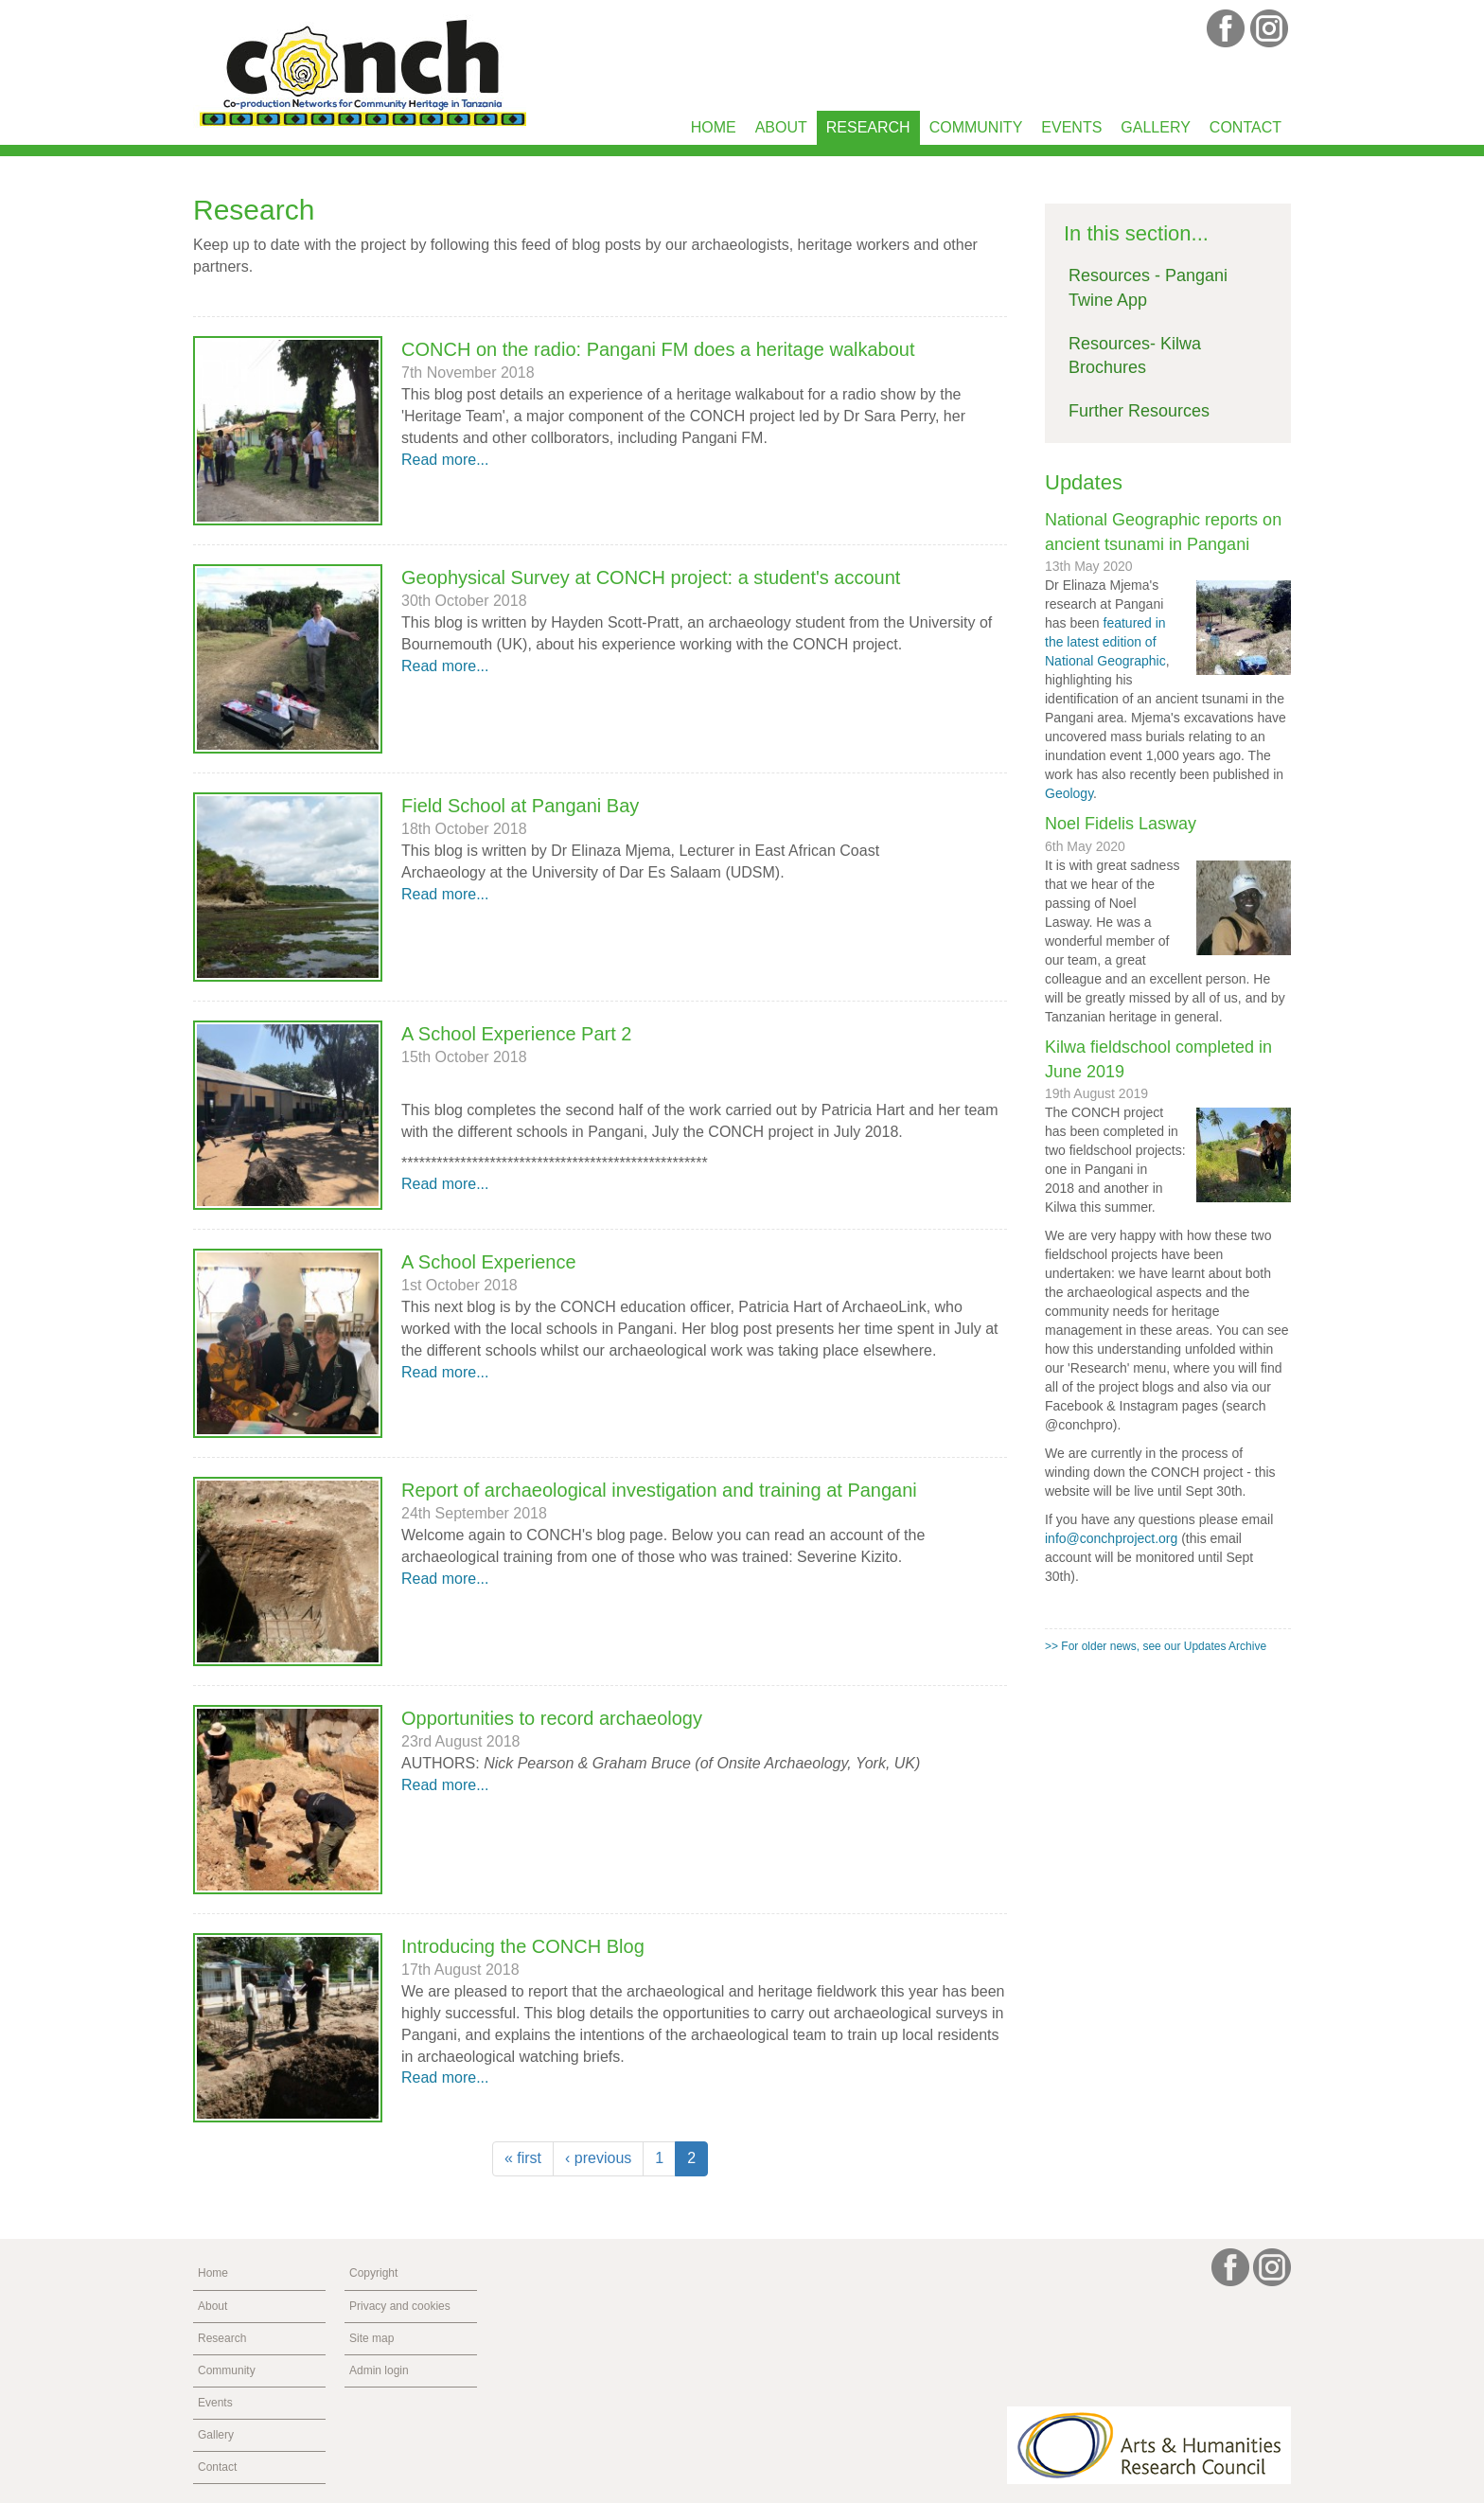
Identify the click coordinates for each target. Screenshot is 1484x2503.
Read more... (444, 460)
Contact (1245, 127)
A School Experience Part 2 (516, 1033)
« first (522, 2158)
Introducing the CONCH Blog (523, 1946)
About (781, 127)
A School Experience (488, 1262)
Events (1071, 127)
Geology (1069, 793)
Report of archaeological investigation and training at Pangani (659, 1490)
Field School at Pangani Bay (520, 805)
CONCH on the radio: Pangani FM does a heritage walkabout (658, 349)
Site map (371, 2338)
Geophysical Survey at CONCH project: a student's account (650, 577)
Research (868, 127)
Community (976, 127)
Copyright (373, 2273)
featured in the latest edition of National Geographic (1105, 641)
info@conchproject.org (1111, 1538)
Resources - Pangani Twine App (1148, 288)
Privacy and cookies (399, 2306)
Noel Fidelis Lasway (1120, 823)
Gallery (1156, 127)
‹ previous (598, 2158)
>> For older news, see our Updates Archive (1155, 1646)
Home (713, 127)
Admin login (379, 2370)
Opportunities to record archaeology (551, 1718)
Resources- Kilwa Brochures (1135, 356)
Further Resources (1139, 410)
